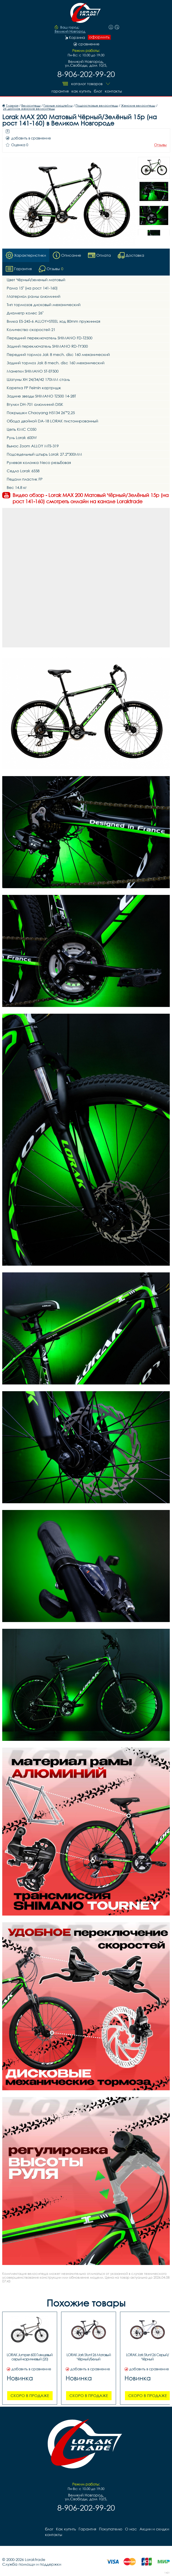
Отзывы (160, 145)
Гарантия (60, 91)
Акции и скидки (154, 2529)
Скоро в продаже (30, 2395)
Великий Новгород (70, 31)
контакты (113, 91)
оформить (99, 37)
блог (98, 91)
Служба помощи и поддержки (31, 2564)
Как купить (81, 91)
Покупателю (110, 2529)
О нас (131, 2529)
